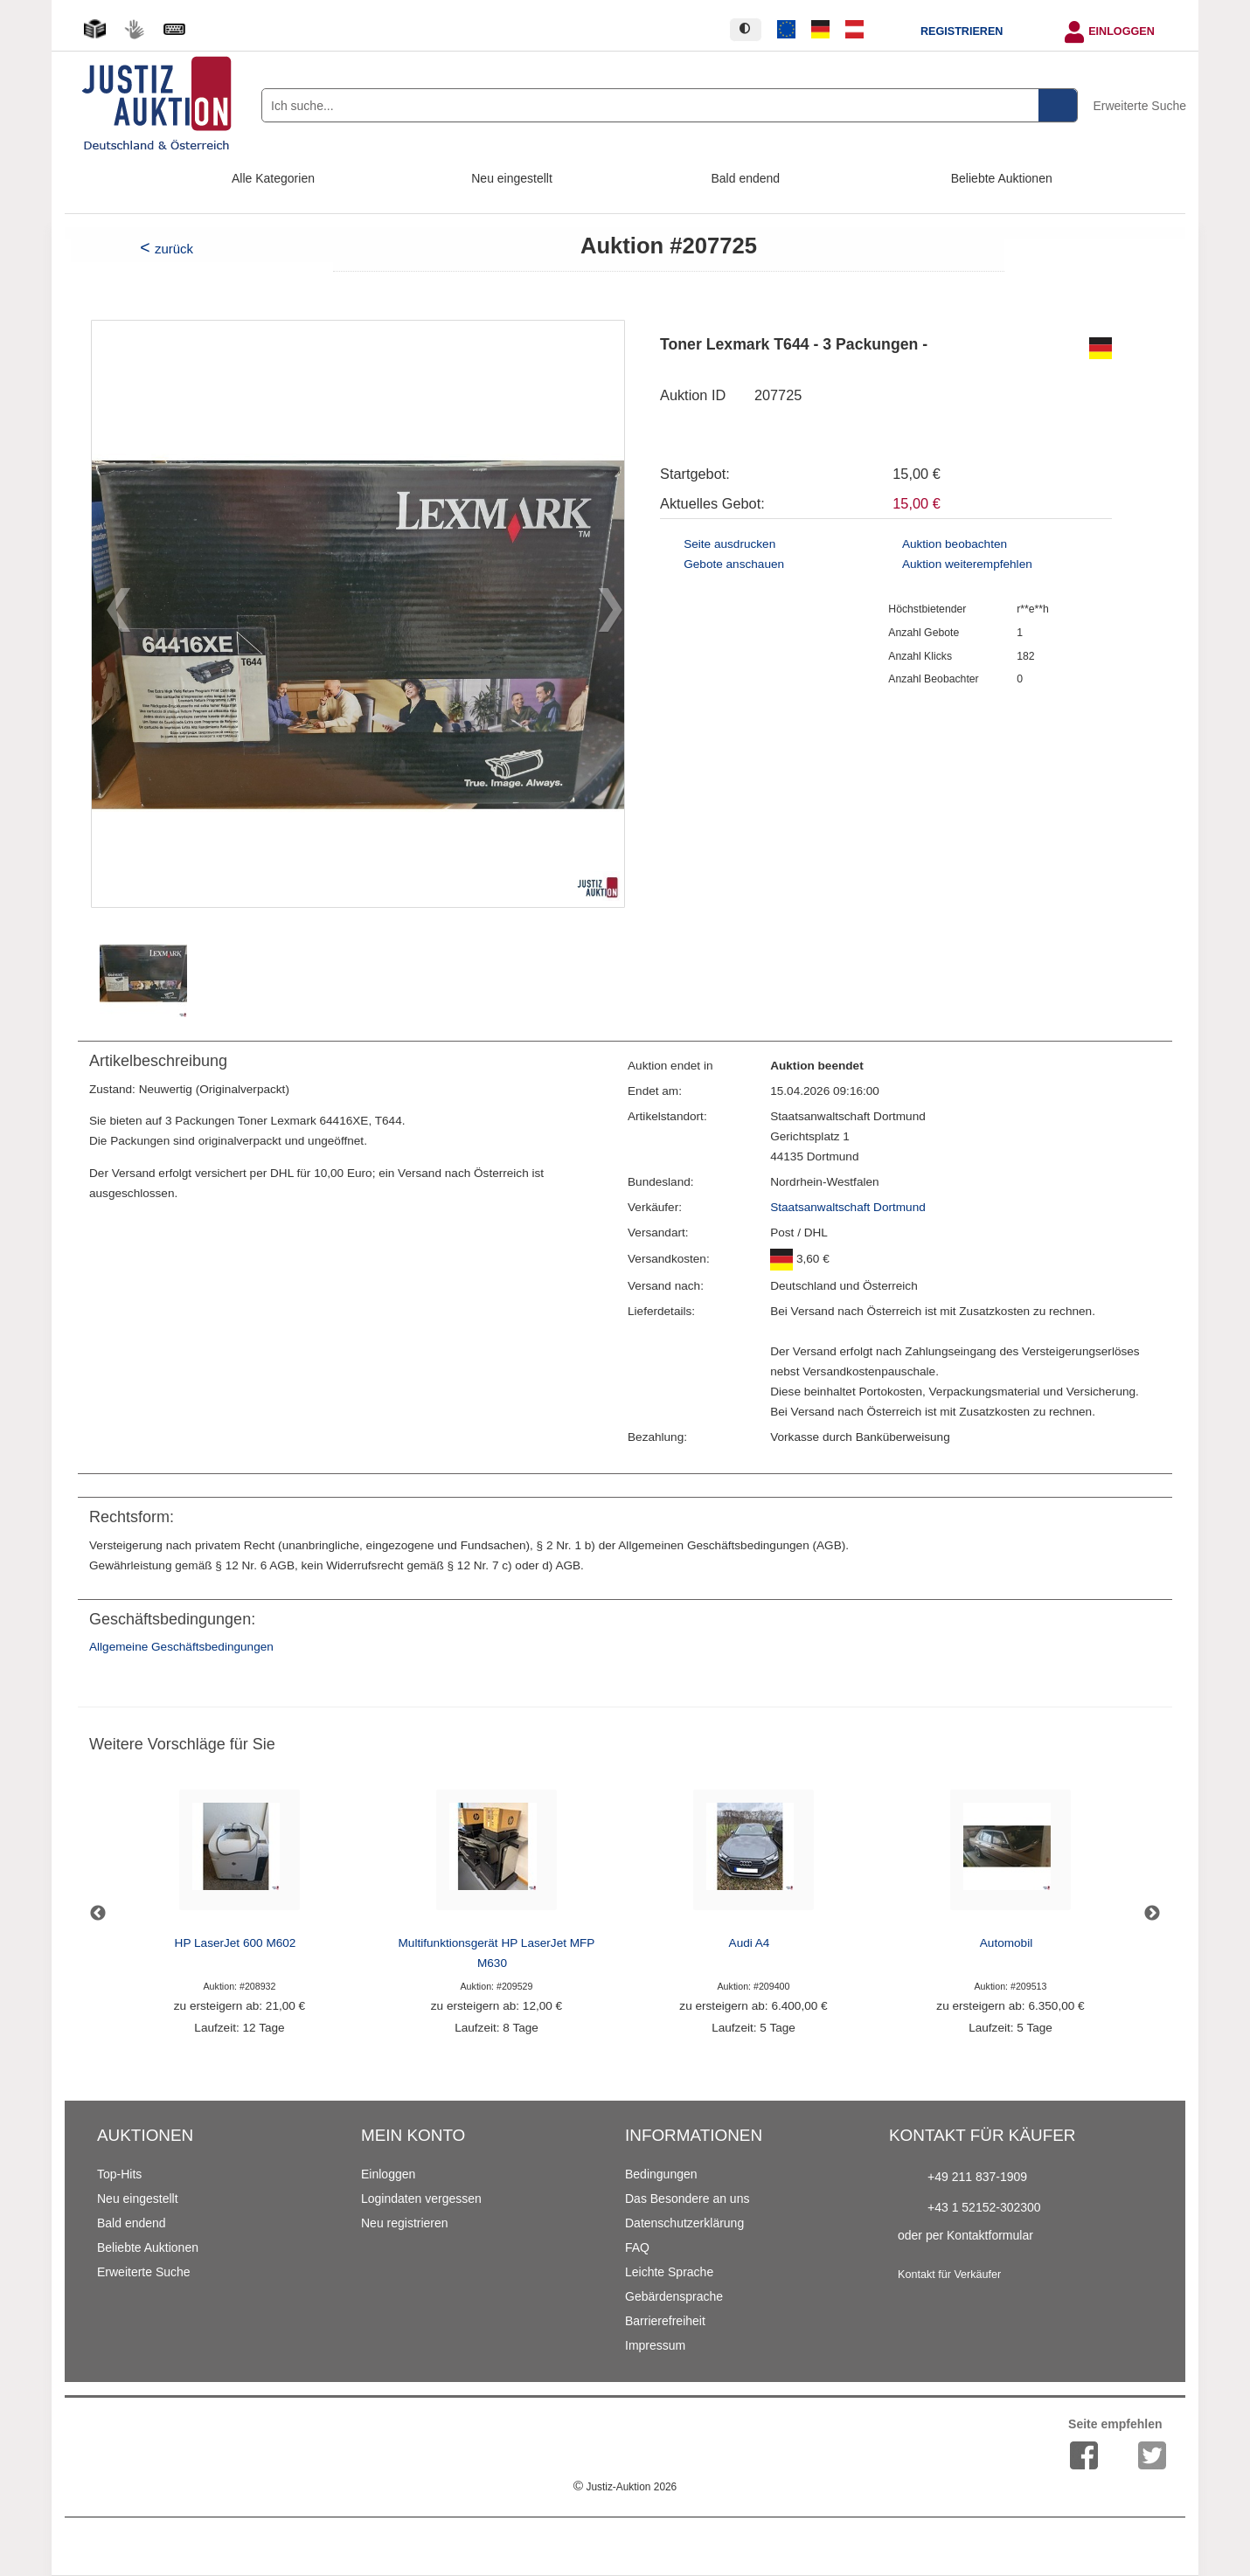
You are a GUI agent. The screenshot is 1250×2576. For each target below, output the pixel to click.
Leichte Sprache (669, 2272)
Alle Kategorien (273, 178)
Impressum (655, 2345)
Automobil (1006, 1942)
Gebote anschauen (734, 564)
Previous (98, 1913)
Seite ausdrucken (729, 544)
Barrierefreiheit (665, 2321)
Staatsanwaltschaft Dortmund (848, 1207)
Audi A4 (749, 1942)
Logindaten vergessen (421, 2199)
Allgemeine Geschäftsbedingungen (181, 1646)
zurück (174, 248)
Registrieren (961, 31)
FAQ (637, 2247)
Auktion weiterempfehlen (967, 564)
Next (1152, 1913)
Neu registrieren (404, 2223)
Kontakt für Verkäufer (949, 2274)
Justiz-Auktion (625, 2487)
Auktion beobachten (954, 544)
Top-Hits (119, 2174)
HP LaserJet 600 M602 (235, 1942)
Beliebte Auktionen (1001, 178)
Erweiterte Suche (1139, 106)
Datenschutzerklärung (684, 2223)
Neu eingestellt (511, 178)
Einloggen (1121, 31)
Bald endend (746, 178)
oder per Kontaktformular (965, 2235)
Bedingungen (661, 2174)
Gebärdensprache (674, 2296)
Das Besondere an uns (687, 2199)
